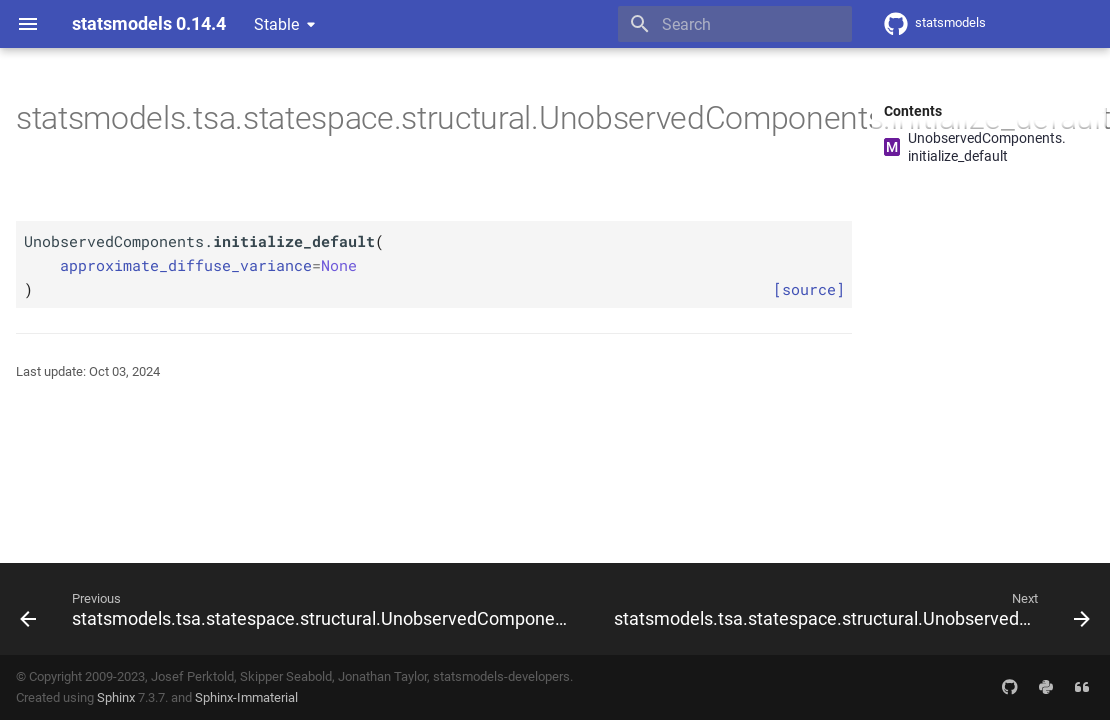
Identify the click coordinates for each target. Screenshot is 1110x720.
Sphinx (116, 697)
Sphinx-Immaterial (246, 697)
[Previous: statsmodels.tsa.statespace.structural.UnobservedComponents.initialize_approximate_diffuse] (299, 609)
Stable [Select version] (276, 24)
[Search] (735, 24)
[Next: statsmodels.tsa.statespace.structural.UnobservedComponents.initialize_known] (850, 609)
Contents (913, 111)
